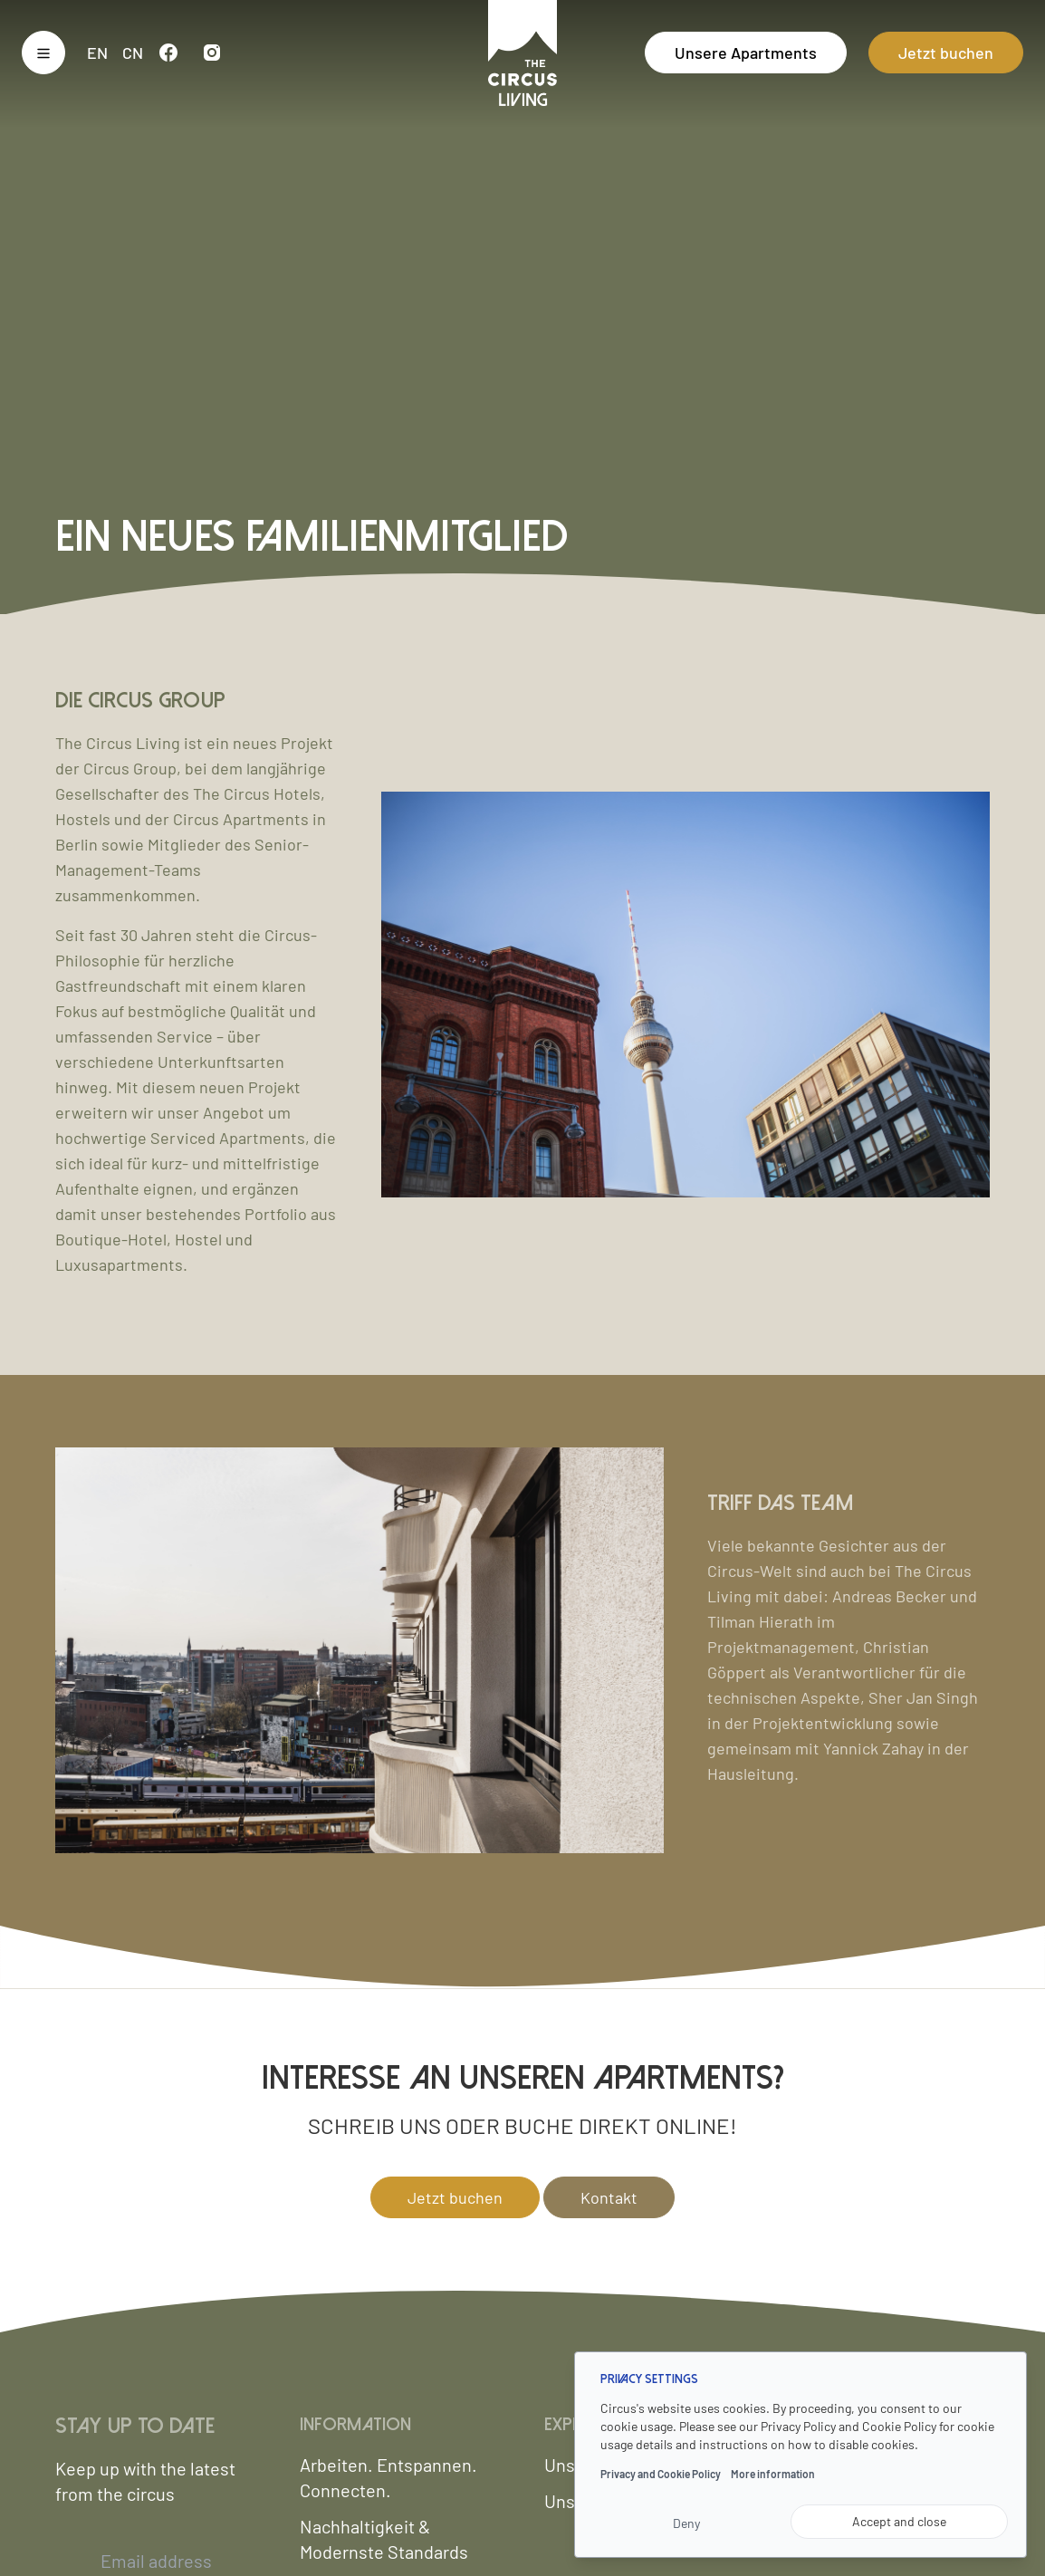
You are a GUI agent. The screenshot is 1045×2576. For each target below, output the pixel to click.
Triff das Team (780, 1503)
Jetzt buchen (945, 52)
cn (132, 52)
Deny (686, 2523)
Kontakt (609, 2197)
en (97, 52)
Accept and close (899, 2521)
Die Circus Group (140, 700)
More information (773, 2473)
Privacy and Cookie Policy (660, 2473)
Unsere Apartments (746, 52)
